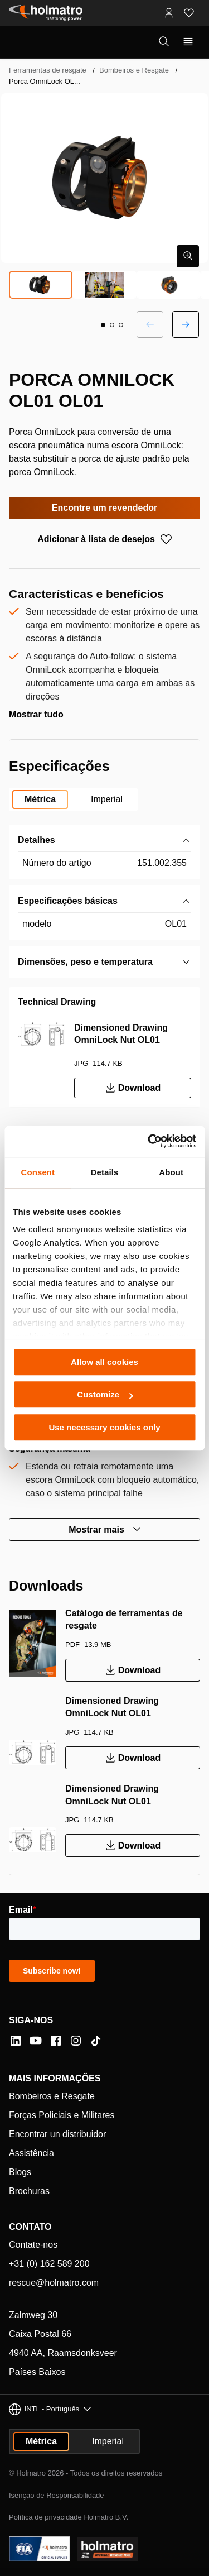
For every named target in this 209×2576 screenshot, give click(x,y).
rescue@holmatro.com (54, 2282)
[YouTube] (35, 2041)
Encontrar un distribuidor (57, 2134)
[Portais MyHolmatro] (168, 12)
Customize (105, 1394)
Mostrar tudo (36, 714)
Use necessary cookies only (104, 1427)
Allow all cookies (104, 1362)
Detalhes (36, 840)
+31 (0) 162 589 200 (49, 2263)
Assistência (31, 2153)
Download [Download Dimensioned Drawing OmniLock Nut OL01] (133, 1088)
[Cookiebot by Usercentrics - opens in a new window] (148, 1141)
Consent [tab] (38, 1172)
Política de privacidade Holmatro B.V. (68, 2517)
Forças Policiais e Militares (61, 2115)
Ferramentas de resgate (47, 70)
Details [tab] (105, 1172)
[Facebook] (55, 2041)
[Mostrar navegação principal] (188, 42)
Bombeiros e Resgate (134, 70)
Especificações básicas (68, 901)
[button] (103, 325)
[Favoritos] (189, 12)
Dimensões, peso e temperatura (85, 961)
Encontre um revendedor (104, 508)
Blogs (20, 2172)
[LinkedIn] (15, 2041)
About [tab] (171, 1172)
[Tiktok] (96, 2040)
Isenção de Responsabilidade (56, 2495)
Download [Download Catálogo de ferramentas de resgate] (133, 1670)
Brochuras (29, 2191)
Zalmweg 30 (33, 2315)
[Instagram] (75, 2041)
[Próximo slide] (185, 324)
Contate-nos (33, 2244)
